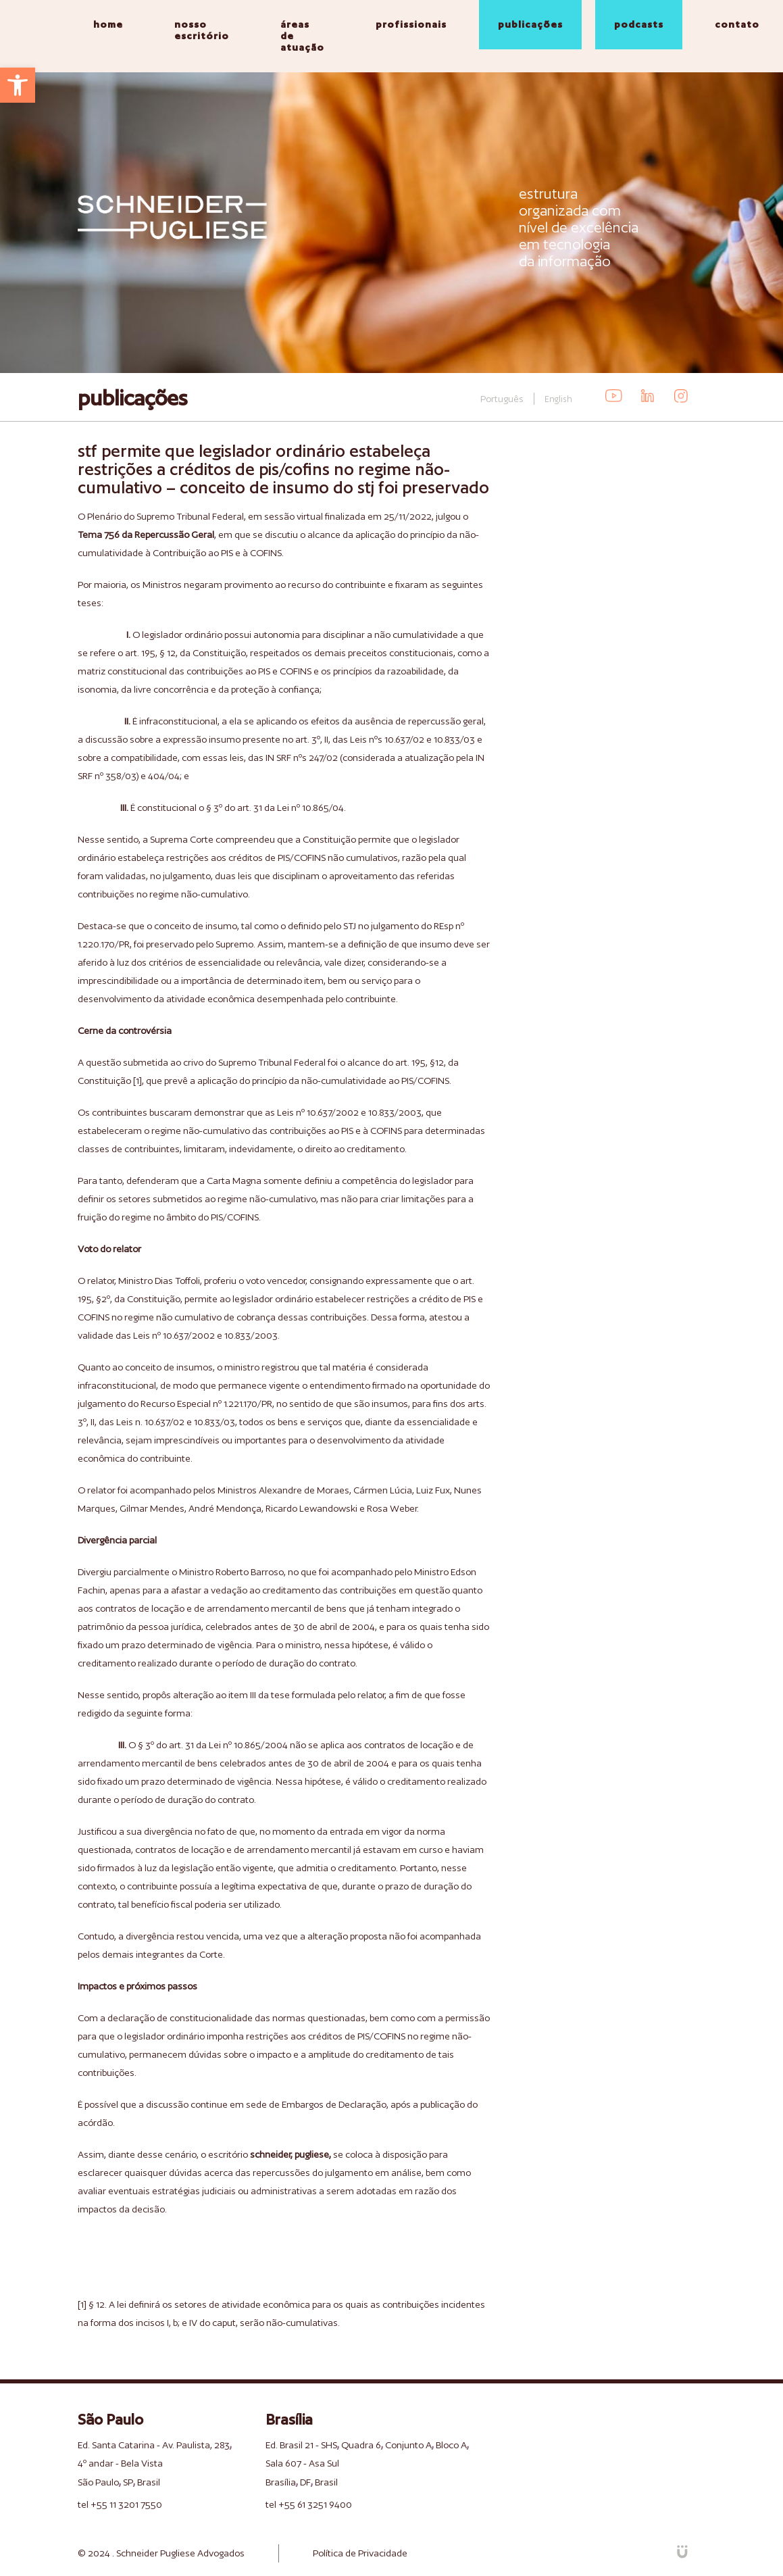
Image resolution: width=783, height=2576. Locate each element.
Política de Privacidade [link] (360, 2553)
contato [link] (737, 24)
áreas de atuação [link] (302, 36)
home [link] (108, 24)
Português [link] (502, 398)
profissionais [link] (411, 24)
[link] (17, 85)
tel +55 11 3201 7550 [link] (120, 2504)
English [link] (558, 399)
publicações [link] (530, 24)
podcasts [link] (638, 24)
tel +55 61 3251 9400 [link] (309, 2504)
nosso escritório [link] (201, 30)
